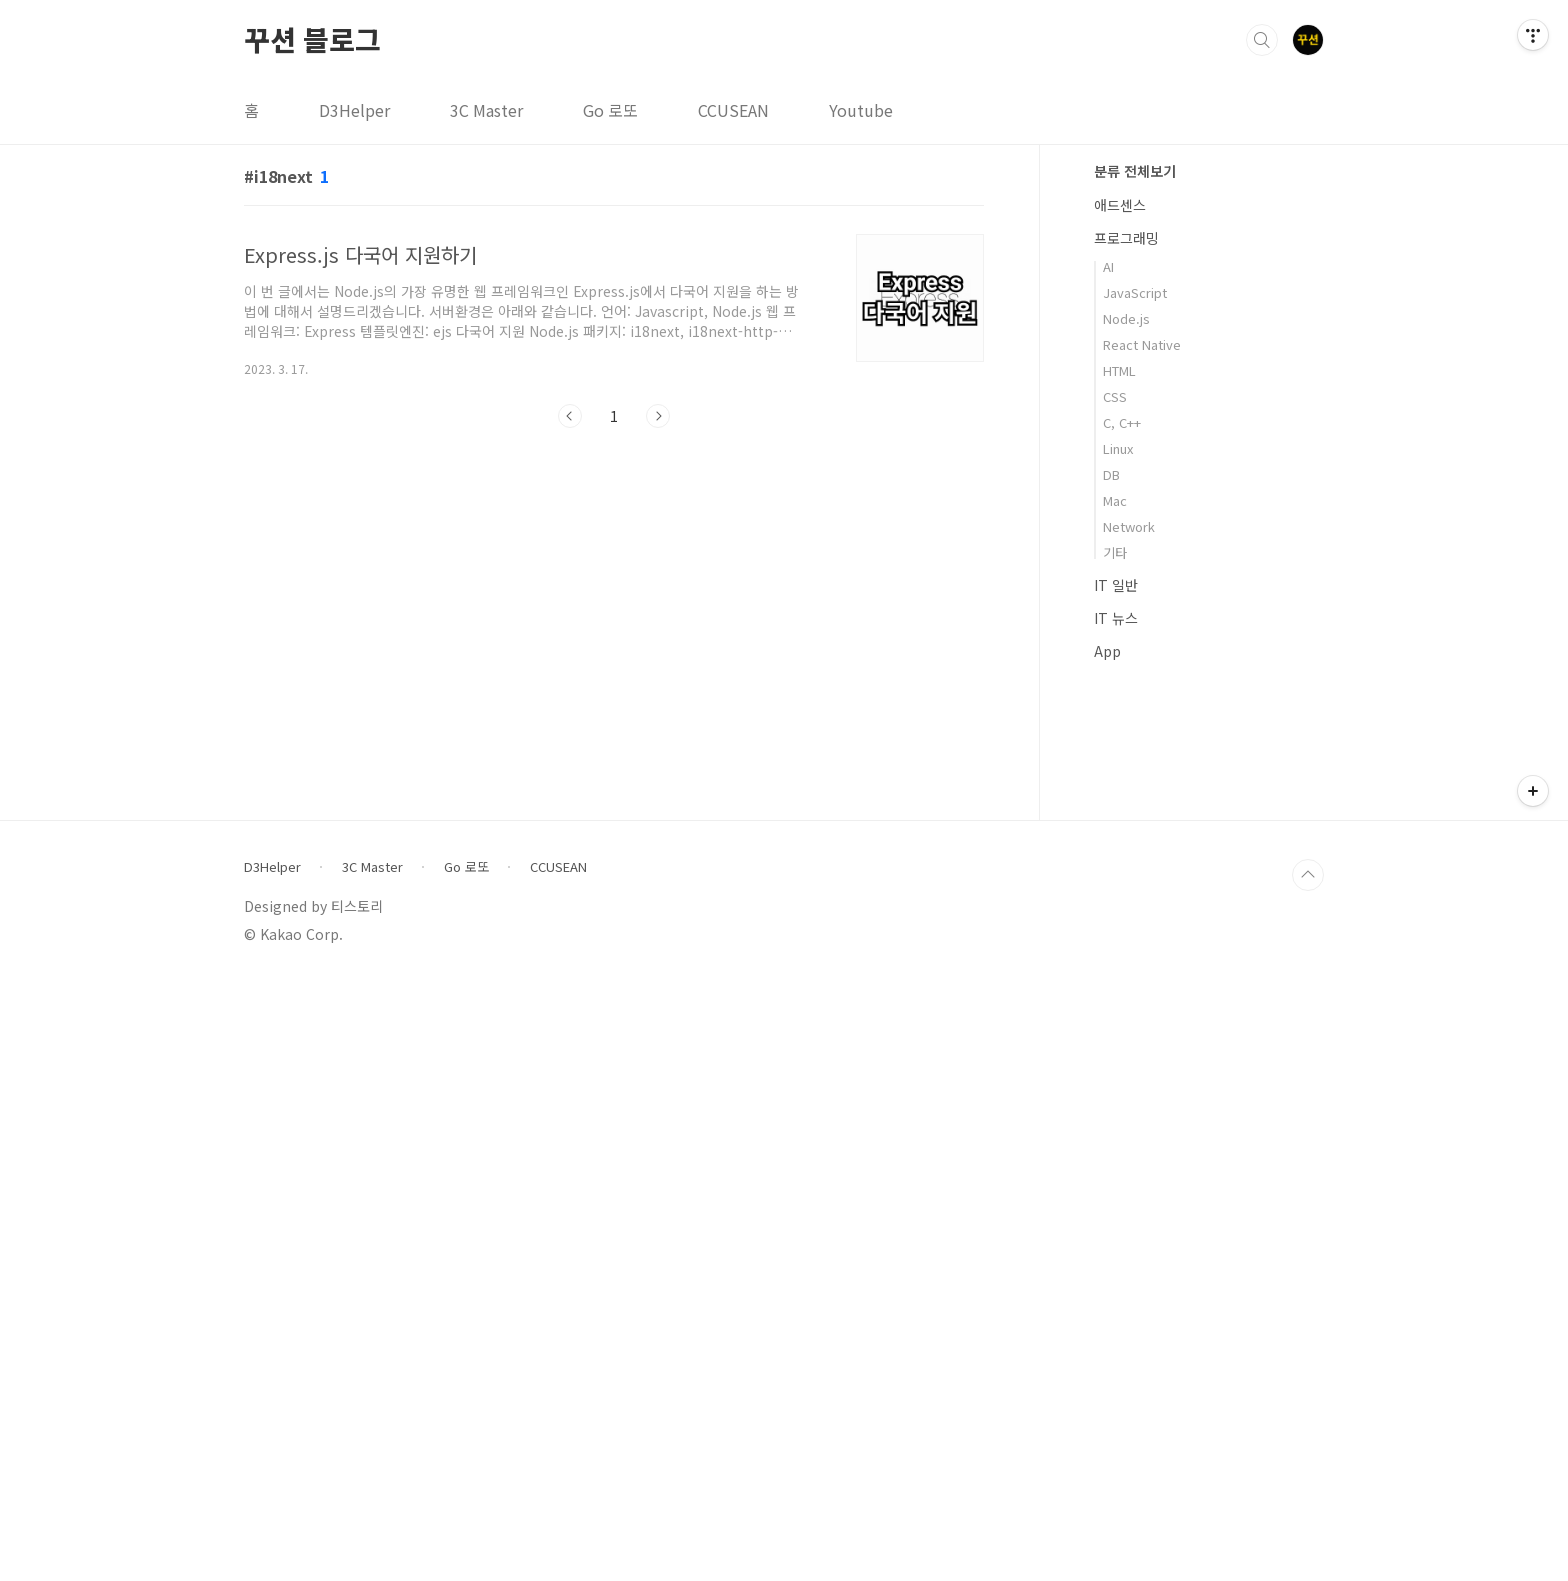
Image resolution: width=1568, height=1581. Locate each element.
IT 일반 (1116, 585)
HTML (1119, 370)
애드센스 (1120, 205)
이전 (570, 416)
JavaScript (1135, 292)
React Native (1142, 344)
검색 (1262, 40)
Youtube (861, 110)
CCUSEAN (733, 110)
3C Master (486, 110)
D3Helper (354, 110)
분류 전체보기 (1135, 171)
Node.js (1126, 318)
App (1107, 651)
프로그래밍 (1126, 238)
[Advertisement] (1209, 1004)
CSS (1115, 396)
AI (1108, 266)
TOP (1308, 1475)
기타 (1115, 552)
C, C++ (1122, 422)
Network (1129, 526)
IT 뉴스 (1116, 618)
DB (1111, 474)
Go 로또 (610, 110)
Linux (1118, 448)
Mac (1115, 500)
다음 (658, 416)
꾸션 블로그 (312, 39)
